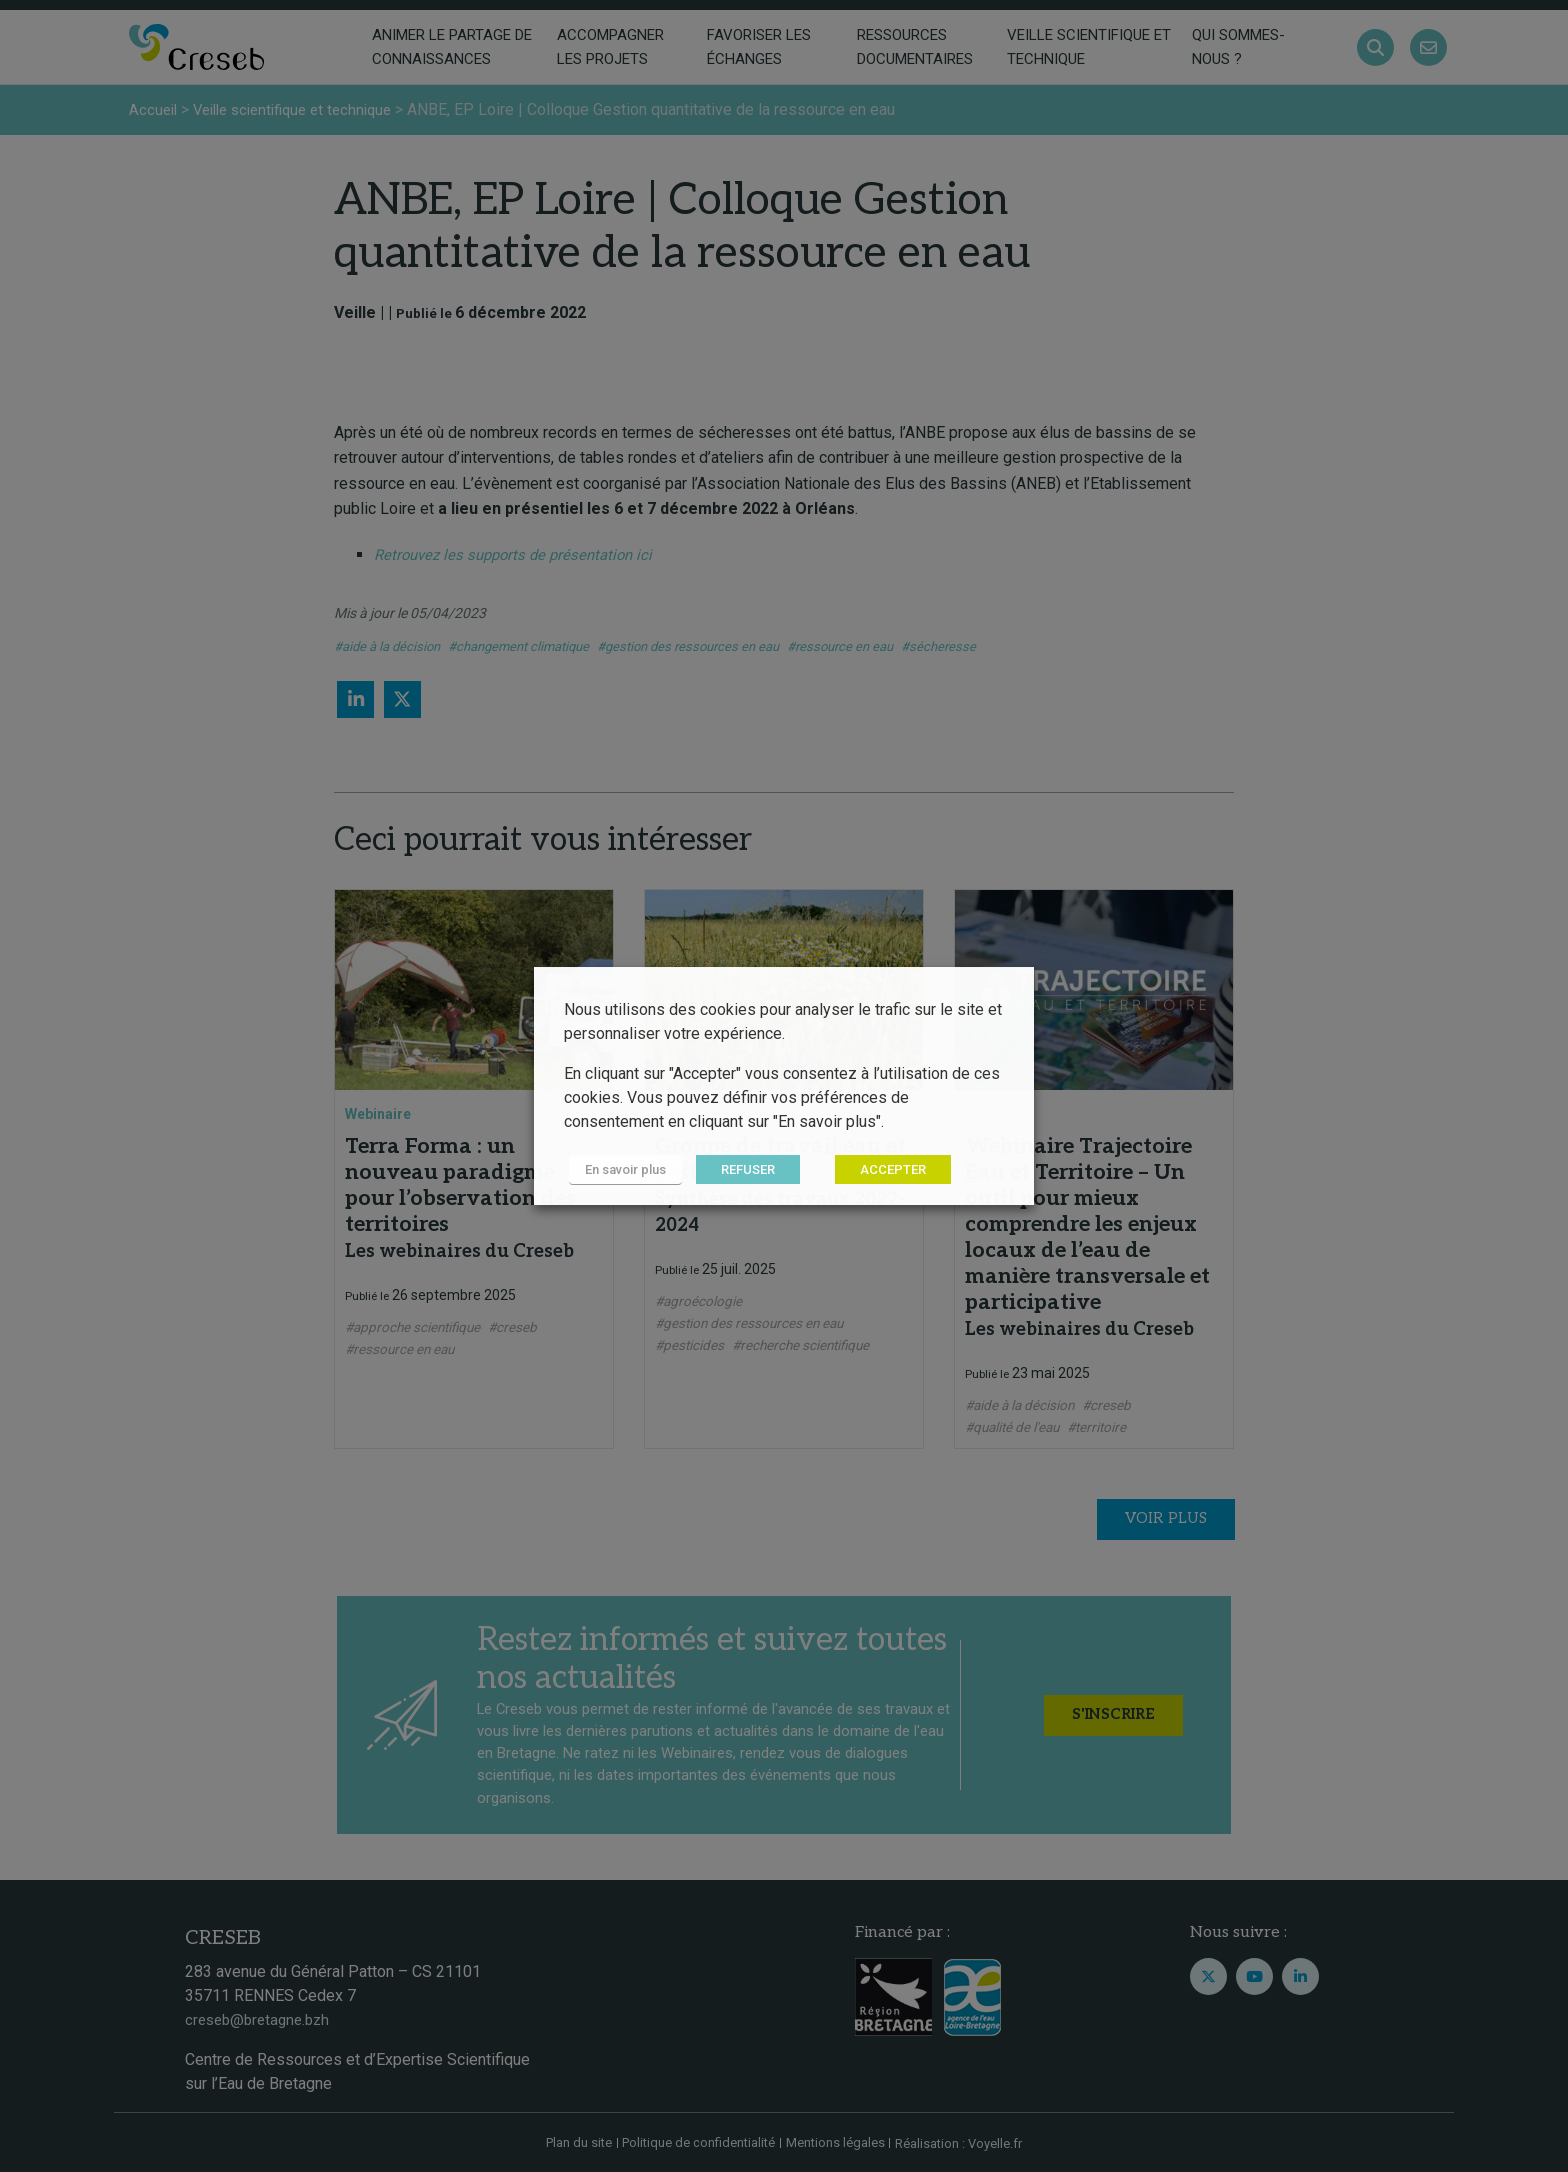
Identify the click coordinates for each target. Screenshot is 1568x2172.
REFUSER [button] (738, 1170)
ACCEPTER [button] (883, 1170)
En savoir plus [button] (620, 1170)
